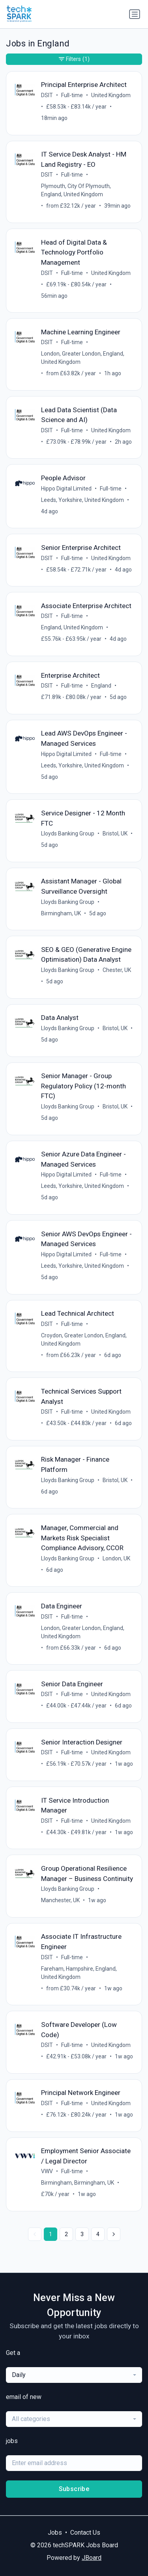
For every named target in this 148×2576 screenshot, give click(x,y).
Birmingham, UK (61, 913)
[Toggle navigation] (134, 14)
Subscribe (74, 2489)
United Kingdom (111, 95)
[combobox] (74, 2375)
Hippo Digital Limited (66, 488)
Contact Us (85, 2532)
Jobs (55, 2532)
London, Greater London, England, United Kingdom (82, 357)
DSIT (47, 95)
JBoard (91, 2557)
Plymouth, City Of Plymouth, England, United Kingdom (76, 190)
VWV (47, 2171)
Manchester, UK (60, 1900)
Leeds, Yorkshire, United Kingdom (82, 500)
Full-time (72, 95)
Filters (74, 59)
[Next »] (113, 2234)
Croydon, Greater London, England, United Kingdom (84, 1339)
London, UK (116, 1558)
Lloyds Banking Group (67, 833)
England (101, 685)
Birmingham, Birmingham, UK (77, 2183)
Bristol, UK (115, 833)
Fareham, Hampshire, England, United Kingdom (79, 1973)
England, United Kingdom (72, 627)
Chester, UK (117, 970)
